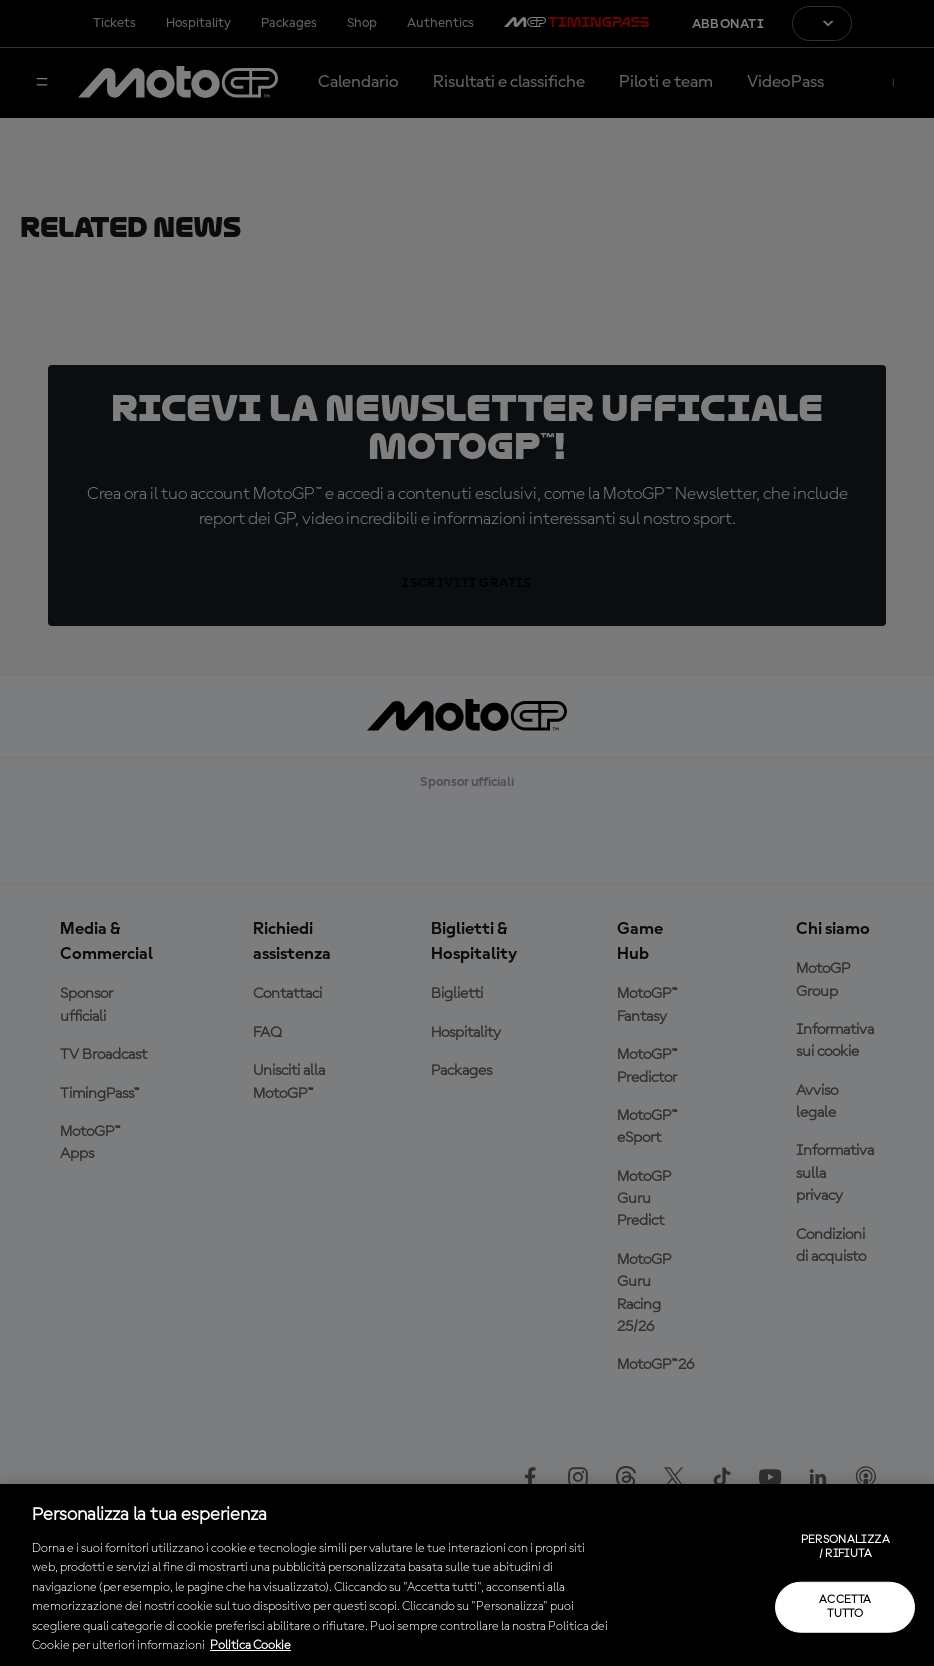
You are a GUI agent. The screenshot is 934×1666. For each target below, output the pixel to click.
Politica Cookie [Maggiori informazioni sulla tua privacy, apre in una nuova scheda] (250, 1645)
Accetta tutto (845, 1606)
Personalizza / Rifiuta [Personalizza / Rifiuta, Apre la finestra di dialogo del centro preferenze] (845, 1547)
